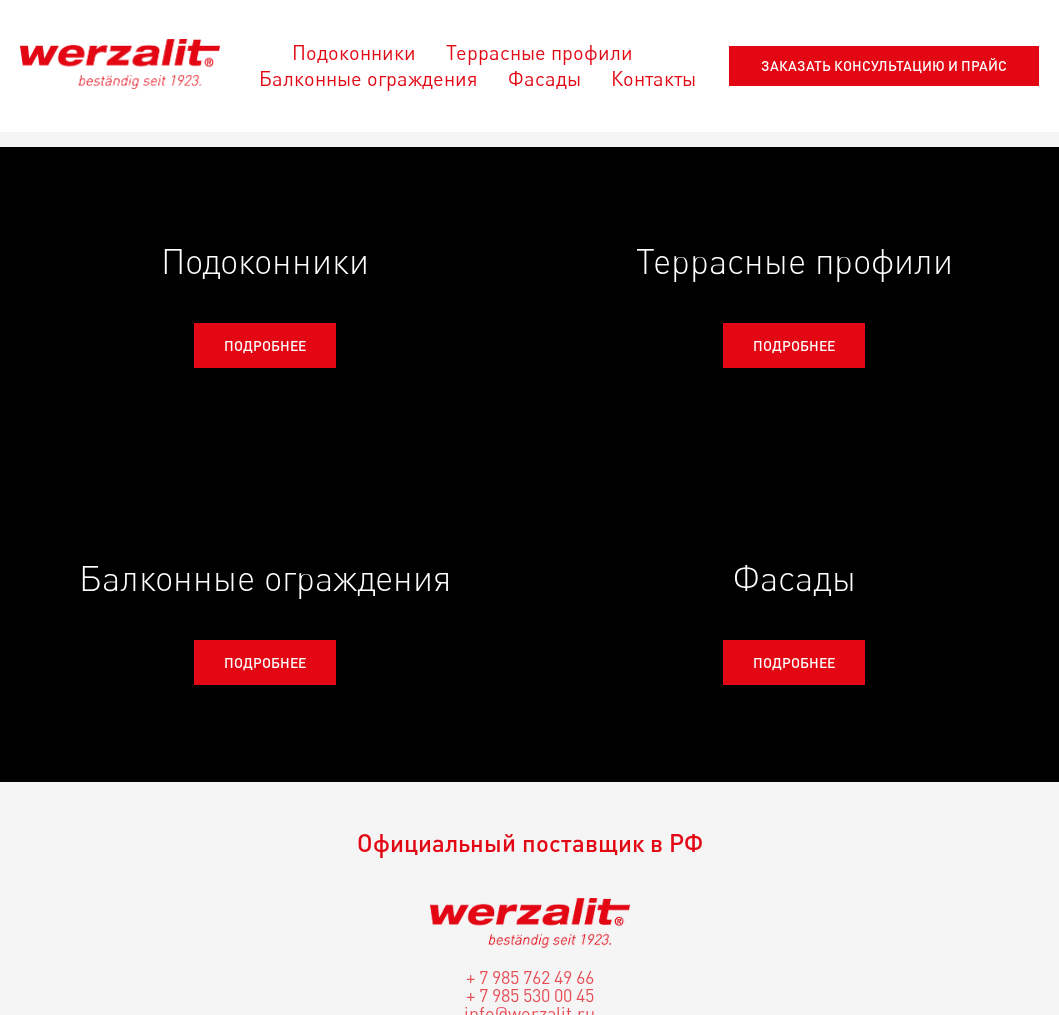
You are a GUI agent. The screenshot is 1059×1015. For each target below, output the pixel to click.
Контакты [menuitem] (653, 78)
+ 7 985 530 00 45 (530, 995)
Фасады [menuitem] (544, 78)
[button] (884, 66)
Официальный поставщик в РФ (530, 842)
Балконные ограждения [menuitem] (368, 78)
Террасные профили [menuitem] (539, 52)
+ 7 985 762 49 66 (530, 977)
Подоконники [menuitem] (354, 52)
